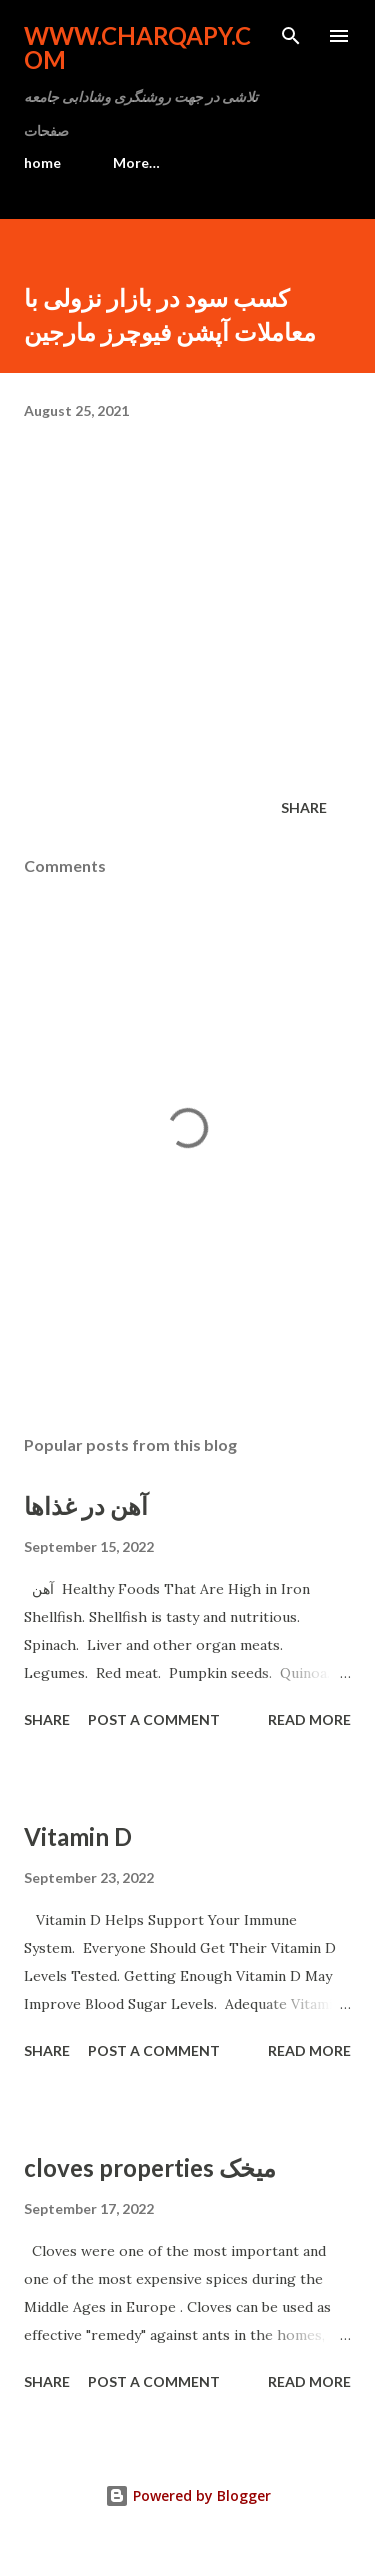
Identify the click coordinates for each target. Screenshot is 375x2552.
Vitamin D (78, 1836)
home (42, 162)
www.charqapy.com (137, 47)
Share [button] (304, 807)
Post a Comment (154, 1719)
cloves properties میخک (150, 2167)
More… (136, 162)
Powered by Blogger (188, 2495)
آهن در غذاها (86, 1505)
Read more (309, 1719)
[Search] (291, 36)
